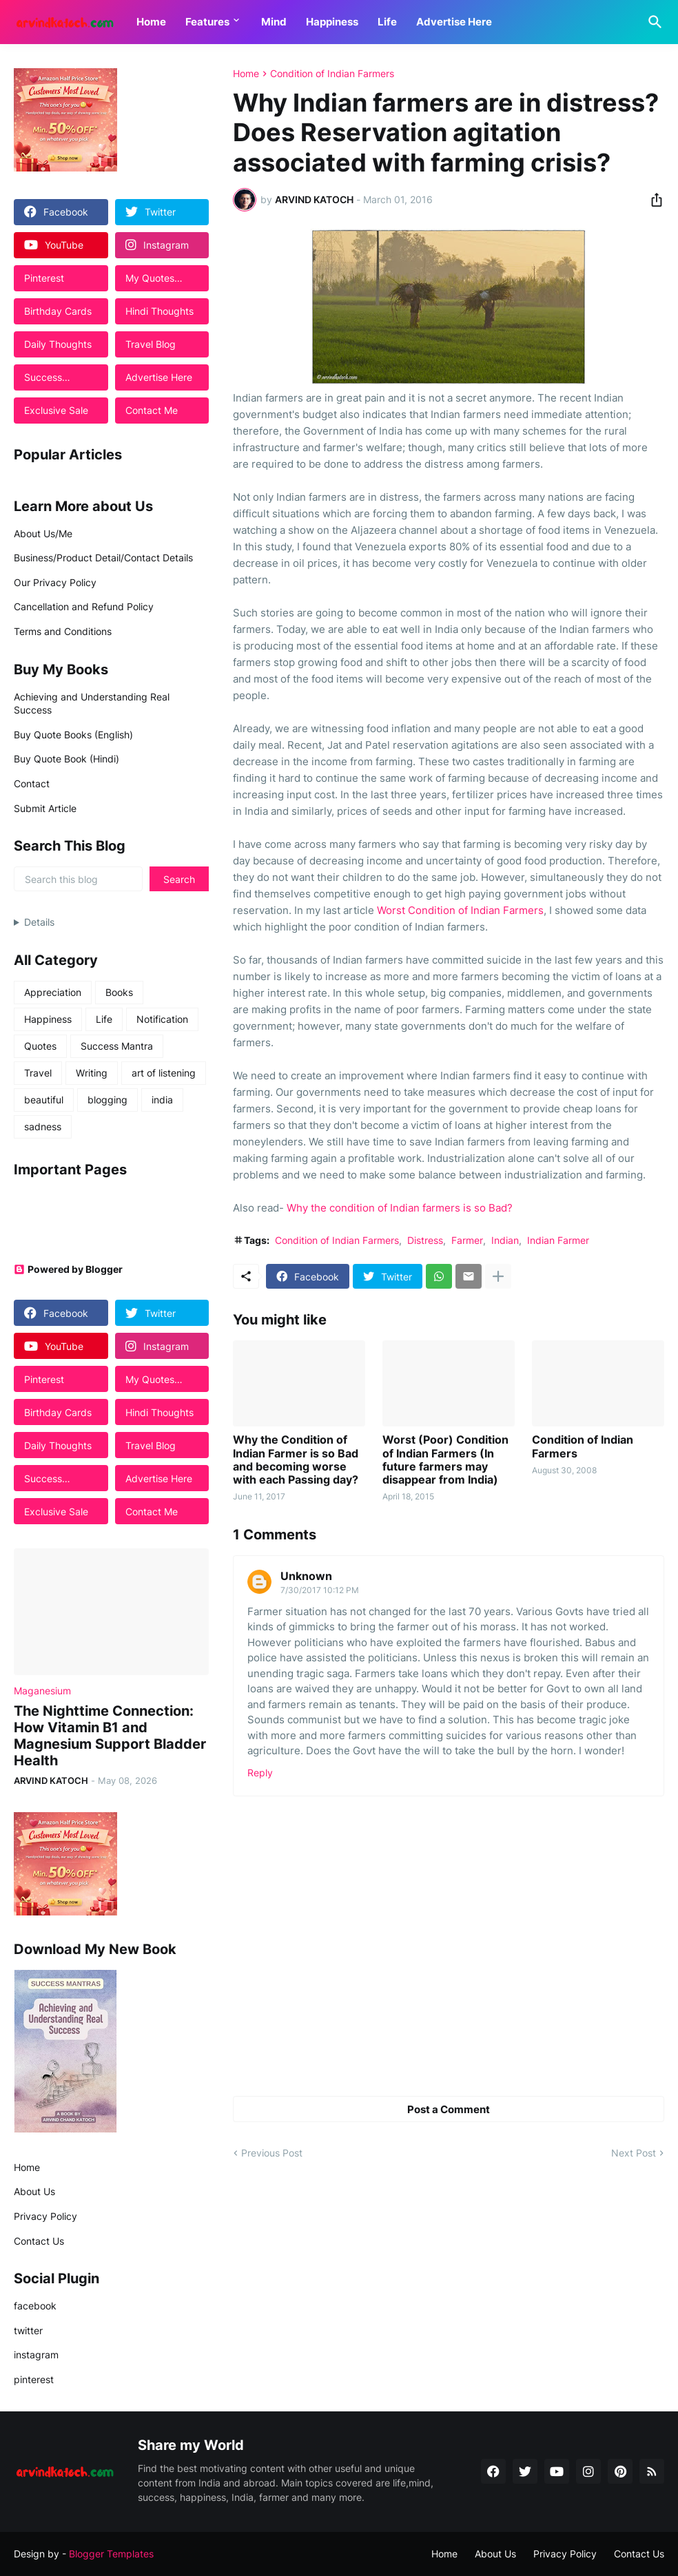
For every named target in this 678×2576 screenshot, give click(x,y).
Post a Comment (448, 2109)
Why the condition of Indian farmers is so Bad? (400, 1207)
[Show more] (498, 1276)
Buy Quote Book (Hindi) (66, 759)
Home (151, 21)
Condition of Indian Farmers (332, 74)
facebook (35, 2306)
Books (119, 992)
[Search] (652, 22)
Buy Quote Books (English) (73, 734)
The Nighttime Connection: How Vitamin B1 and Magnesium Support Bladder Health (110, 1736)
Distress (425, 1240)
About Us (34, 2191)
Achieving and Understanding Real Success (92, 703)
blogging (107, 1099)
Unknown (306, 1576)
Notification (162, 1019)
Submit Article (45, 808)
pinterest (34, 2379)
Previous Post (271, 2153)
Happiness (332, 21)
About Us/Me (43, 533)
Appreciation (52, 992)
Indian (505, 1240)
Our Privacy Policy (55, 582)
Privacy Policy (45, 2216)
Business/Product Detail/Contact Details (103, 557)
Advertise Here (454, 21)
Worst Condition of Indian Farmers (460, 910)
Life (387, 21)
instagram (36, 2354)
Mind (274, 21)
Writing (91, 1073)
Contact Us (39, 2241)
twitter (28, 2330)
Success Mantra (117, 1046)
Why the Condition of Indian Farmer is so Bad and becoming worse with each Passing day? (295, 1459)
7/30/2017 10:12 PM (319, 1590)
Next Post (633, 2153)
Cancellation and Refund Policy (84, 606)
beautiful (43, 1099)
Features (207, 21)
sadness (42, 1126)
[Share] (652, 199)
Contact (32, 783)
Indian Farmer (558, 1240)
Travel (38, 1073)
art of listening (164, 1073)
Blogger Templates (111, 2553)
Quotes (40, 1046)
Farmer (467, 1240)
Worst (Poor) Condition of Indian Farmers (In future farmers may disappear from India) (445, 1459)
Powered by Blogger (68, 1269)
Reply (260, 1772)
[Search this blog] (78, 878)
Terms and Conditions (63, 631)
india (162, 1099)
